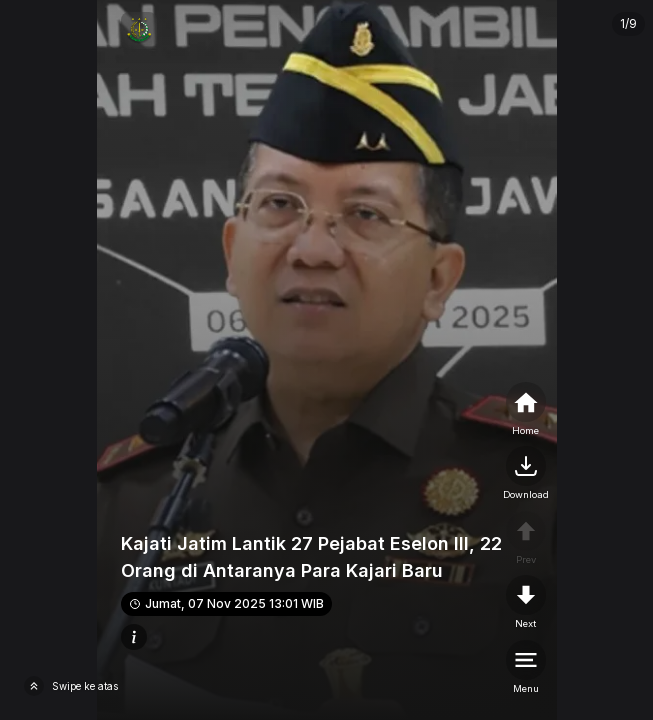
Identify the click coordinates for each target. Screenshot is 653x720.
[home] (526, 410)
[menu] (526, 668)
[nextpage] (526, 474)
